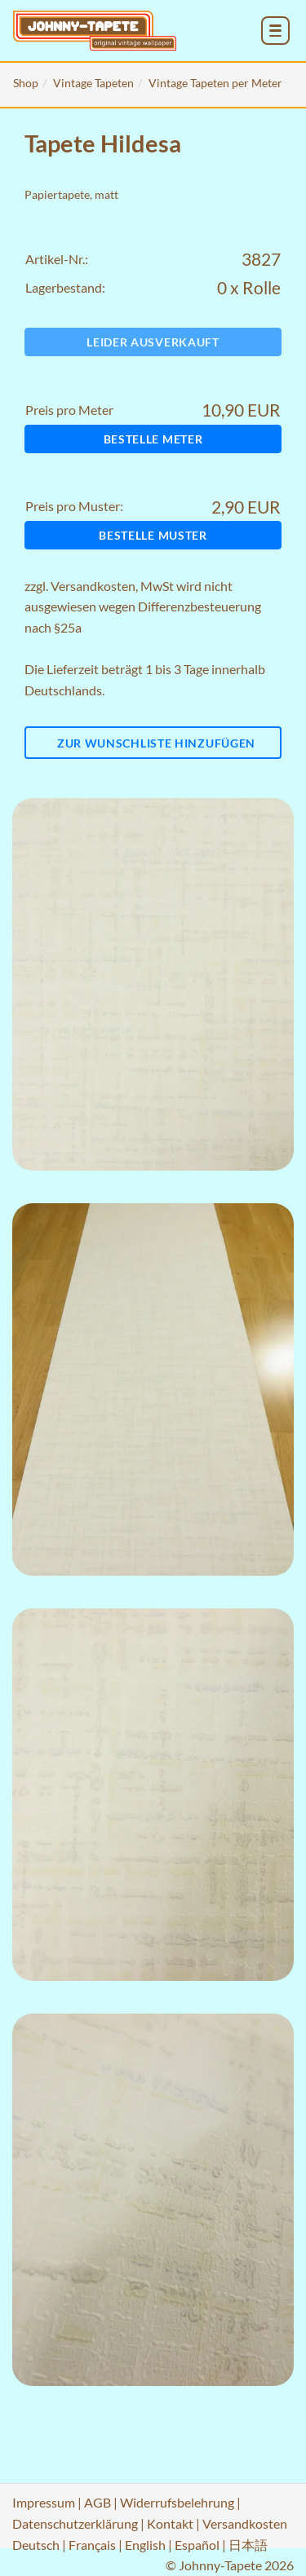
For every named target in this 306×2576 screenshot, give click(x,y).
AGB (97, 2502)
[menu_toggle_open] (275, 30)
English (145, 2544)
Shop (25, 83)
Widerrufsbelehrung (177, 2502)
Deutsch (36, 2544)
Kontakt (170, 2523)
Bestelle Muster (153, 535)
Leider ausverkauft (153, 342)
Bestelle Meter (153, 439)
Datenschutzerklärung (75, 2523)
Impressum (43, 2502)
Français (92, 2544)
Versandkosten (93, 585)
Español (197, 2544)
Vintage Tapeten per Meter (215, 83)
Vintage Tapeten (93, 83)
